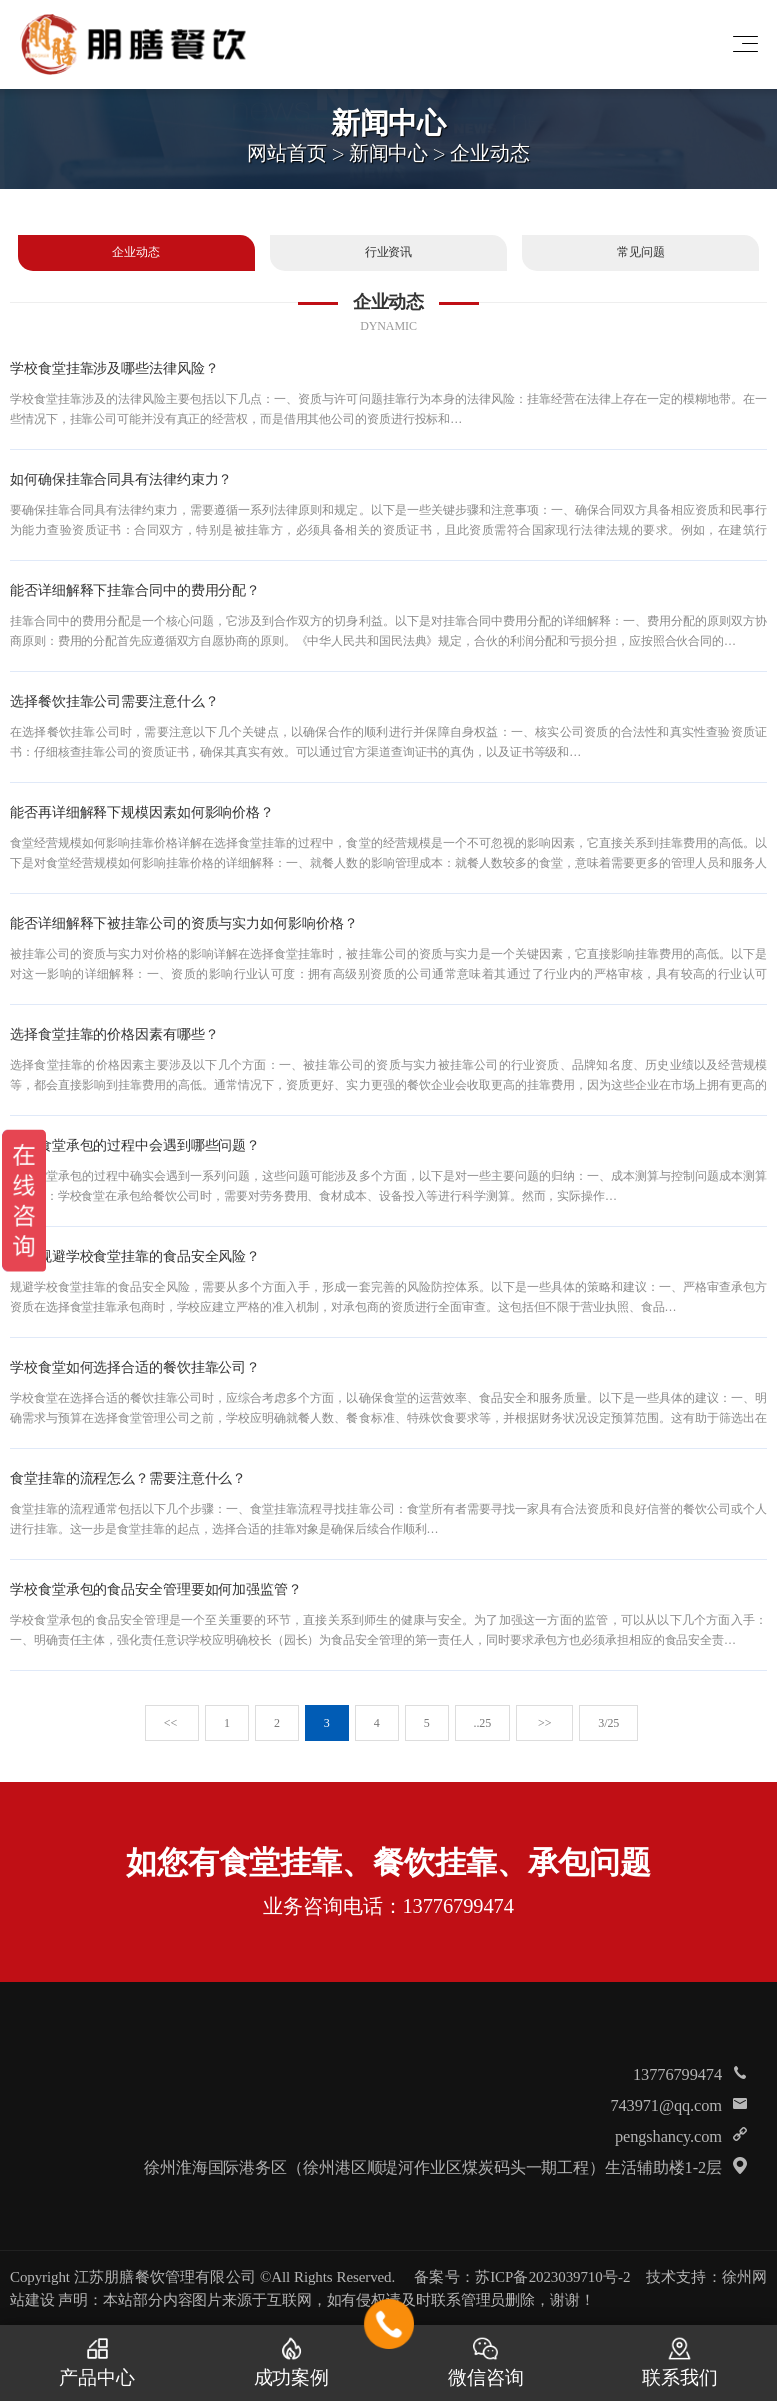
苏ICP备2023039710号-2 (552, 2277)
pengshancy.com (668, 2136)
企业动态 (490, 152)
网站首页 (287, 152)
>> (544, 1723)
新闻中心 (389, 152)
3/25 (608, 1723)
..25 (483, 1723)
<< (172, 1723)
